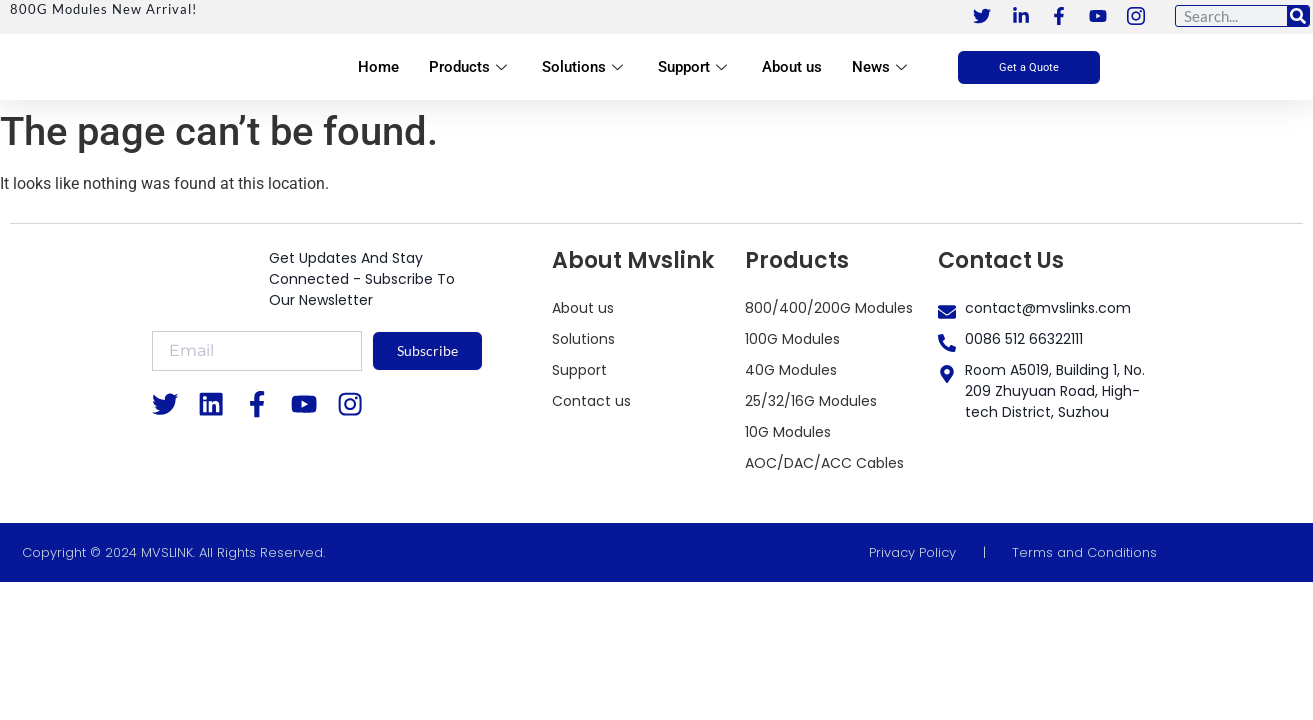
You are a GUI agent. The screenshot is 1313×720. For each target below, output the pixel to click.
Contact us (591, 401)
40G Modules (791, 370)
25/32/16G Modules (811, 401)
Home (378, 67)
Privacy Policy (912, 552)
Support (695, 67)
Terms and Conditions (1084, 552)
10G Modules (788, 432)
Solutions (585, 67)
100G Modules (792, 339)
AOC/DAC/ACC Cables (824, 463)
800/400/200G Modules (829, 308)
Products (470, 67)
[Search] (1298, 16)
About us (792, 67)
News (882, 67)
